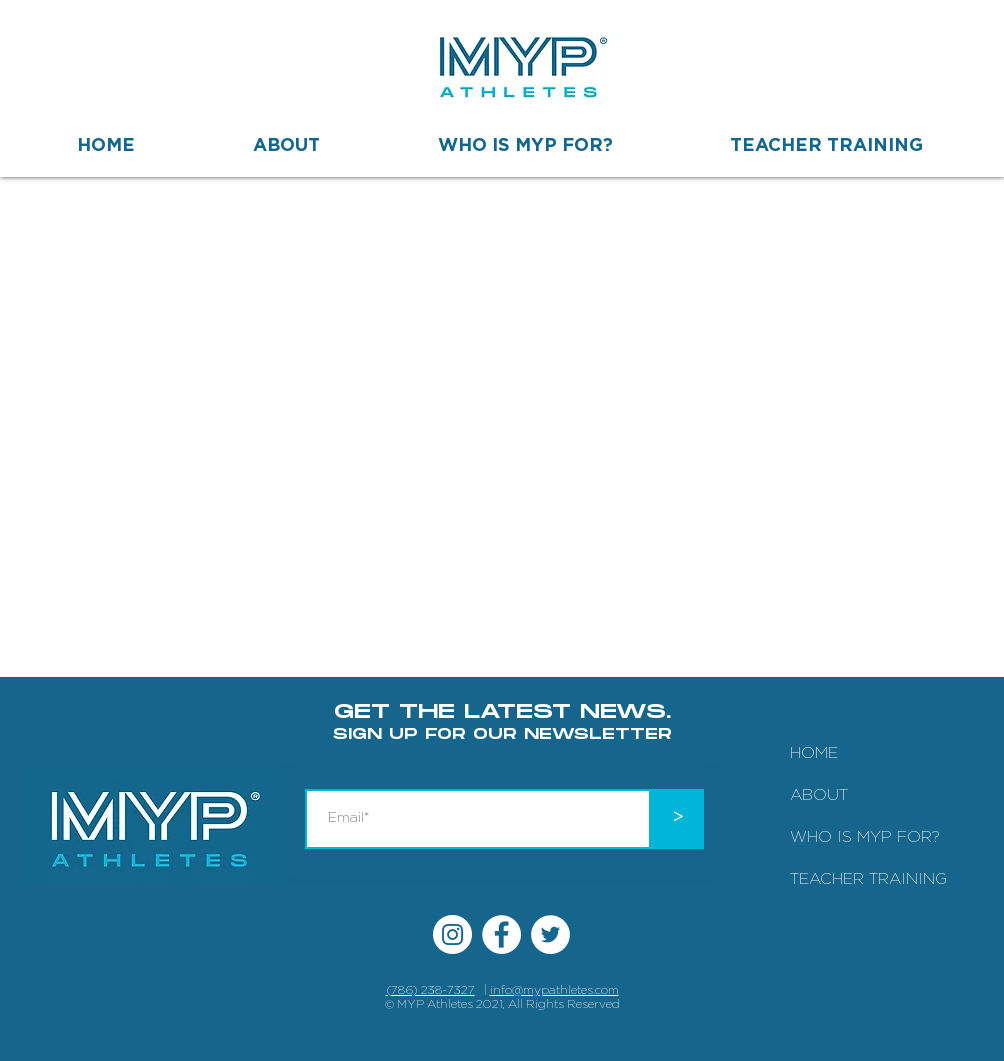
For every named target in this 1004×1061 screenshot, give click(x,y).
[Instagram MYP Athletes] (452, 934)
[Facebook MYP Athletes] (501, 934)
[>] (677, 819)
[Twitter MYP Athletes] (550, 934)
